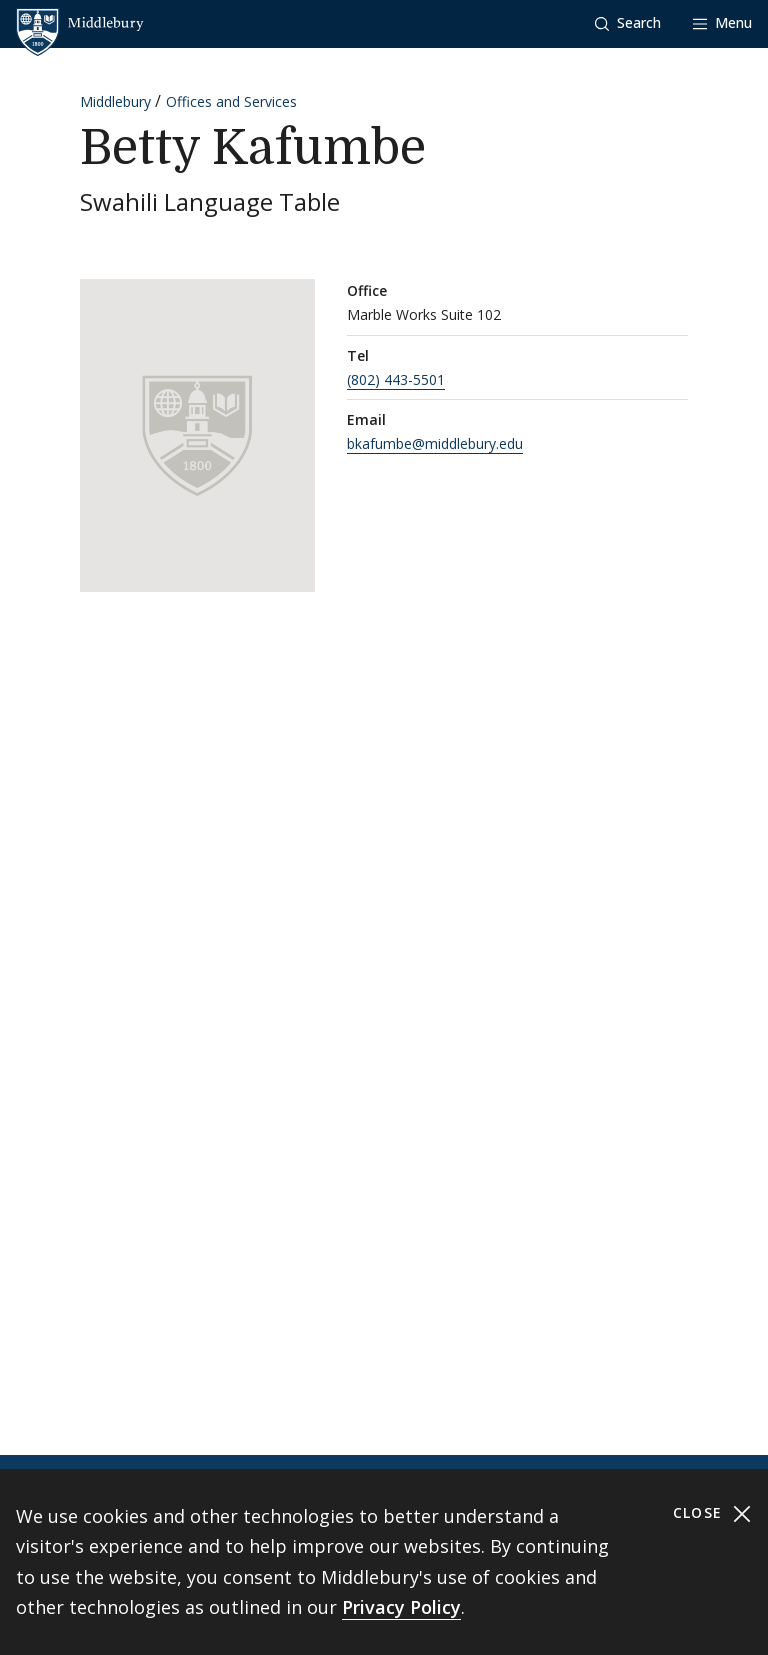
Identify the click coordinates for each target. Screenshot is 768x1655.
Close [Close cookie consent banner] (712, 1513)
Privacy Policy (401, 1607)
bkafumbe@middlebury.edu (435, 443)
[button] (628, 23)
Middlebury (115, 101)
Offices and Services (231, 101)
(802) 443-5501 (396, 379)
